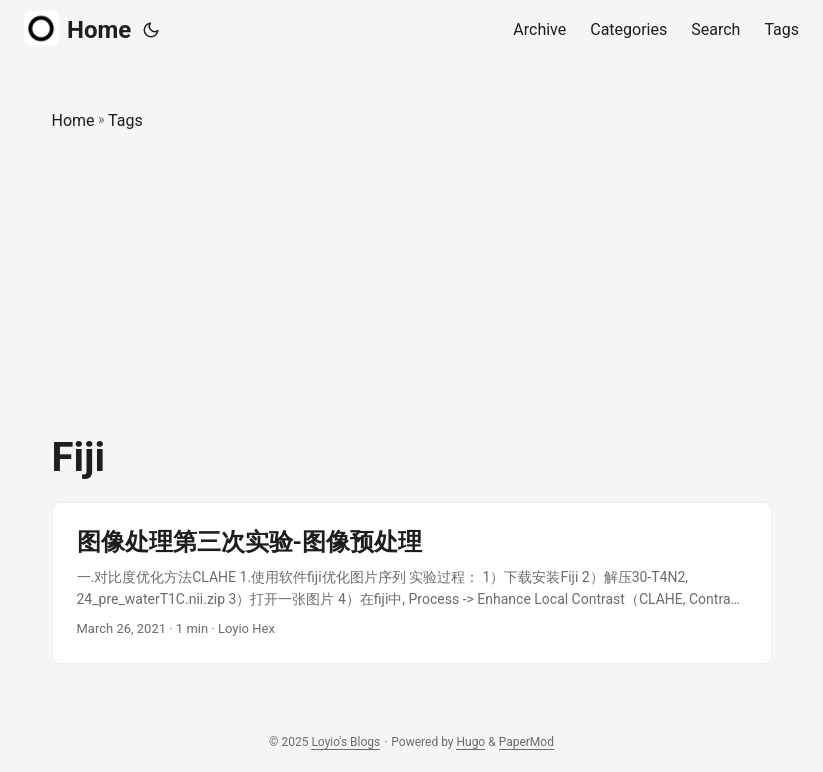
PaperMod (526, 742)
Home (77, 28)
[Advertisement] (412, 284)
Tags (125, 120)
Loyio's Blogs (345, 742)
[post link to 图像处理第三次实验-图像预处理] (412, 583)
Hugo (470, 742)
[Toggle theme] (151, 30)
